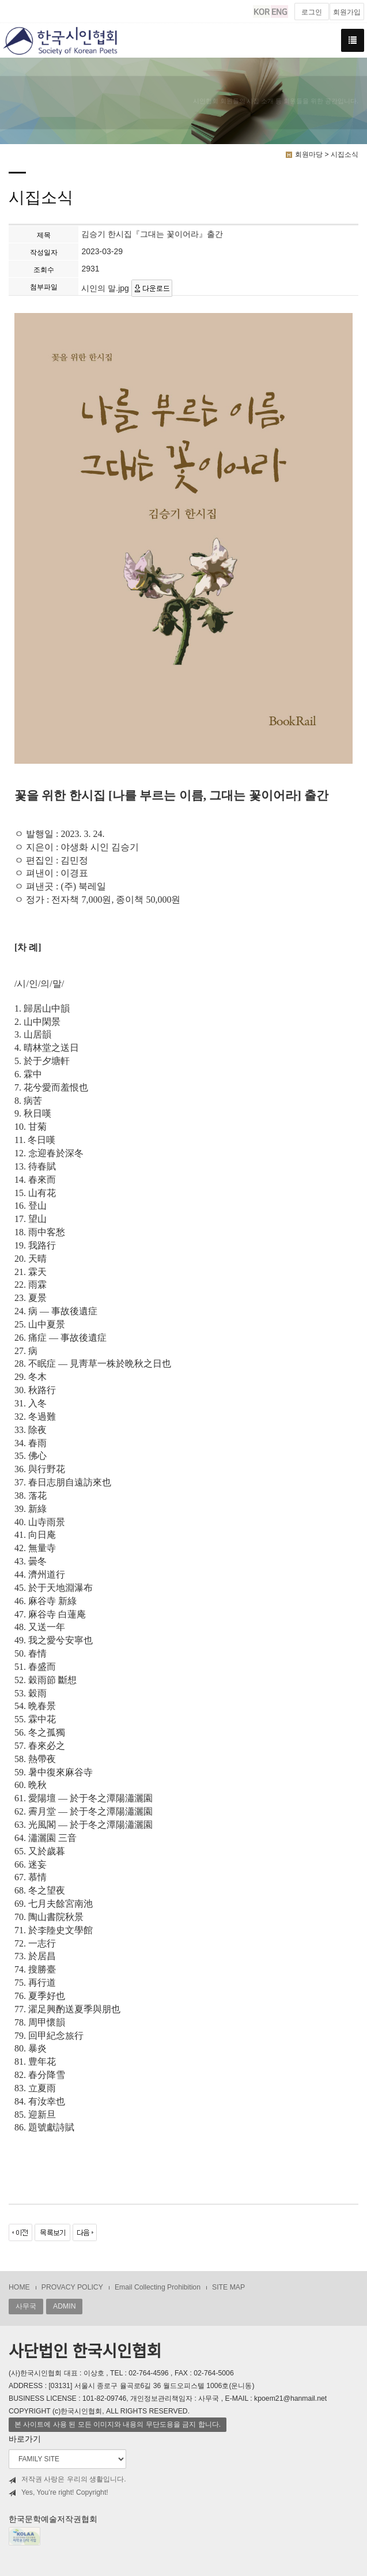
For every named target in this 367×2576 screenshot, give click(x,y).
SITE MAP (228, 2287)
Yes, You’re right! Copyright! (58, 2492)
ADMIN (64, 2306)
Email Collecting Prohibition (157, 2287)
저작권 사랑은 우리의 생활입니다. (67, 2479)
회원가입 (347, 12)
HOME (19, 2287)
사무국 (26, 2306)
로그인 (311, 12)
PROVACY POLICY (72, 2287)
